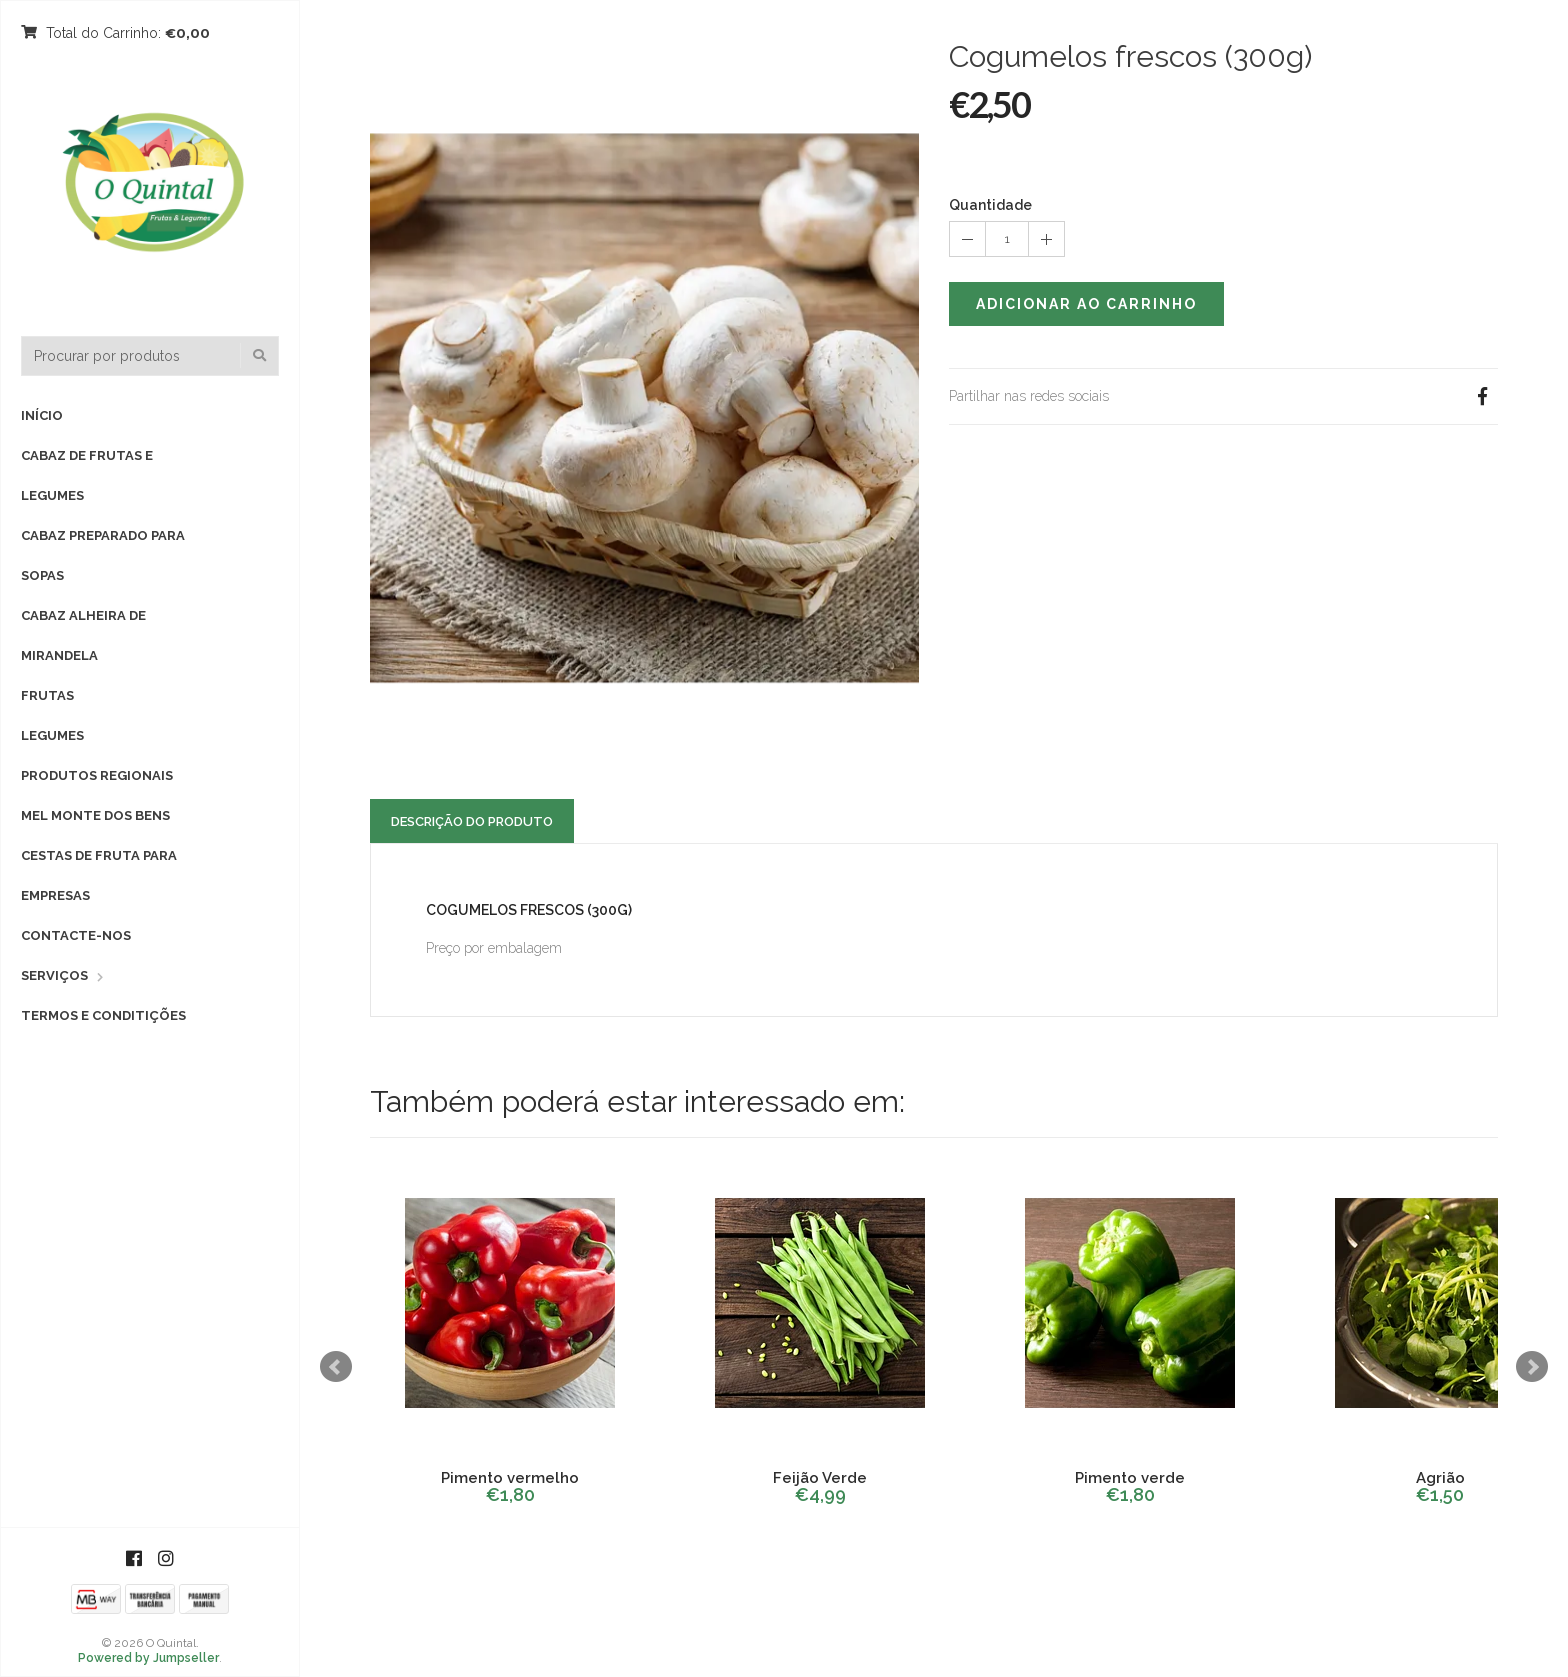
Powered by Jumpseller (148, 1658)
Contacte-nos (76, 935)
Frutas (47, 695)
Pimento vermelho (510, 1478)
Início (42, 415)
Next (1532, 1367)
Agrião (1440, 1478)
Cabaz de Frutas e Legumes (87, 475)
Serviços (54, 975)
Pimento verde (1130, 1478)
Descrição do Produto (472, 821)
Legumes (52, 735)
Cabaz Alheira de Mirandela (83, 635)
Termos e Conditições (103, 1015)
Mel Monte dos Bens (95, 815)
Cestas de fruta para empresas (99, 875)
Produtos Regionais (97, 775)
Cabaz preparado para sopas (103, 555)
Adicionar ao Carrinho (1086, 304)
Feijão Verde (820, 1478)
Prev (336, 1367)
